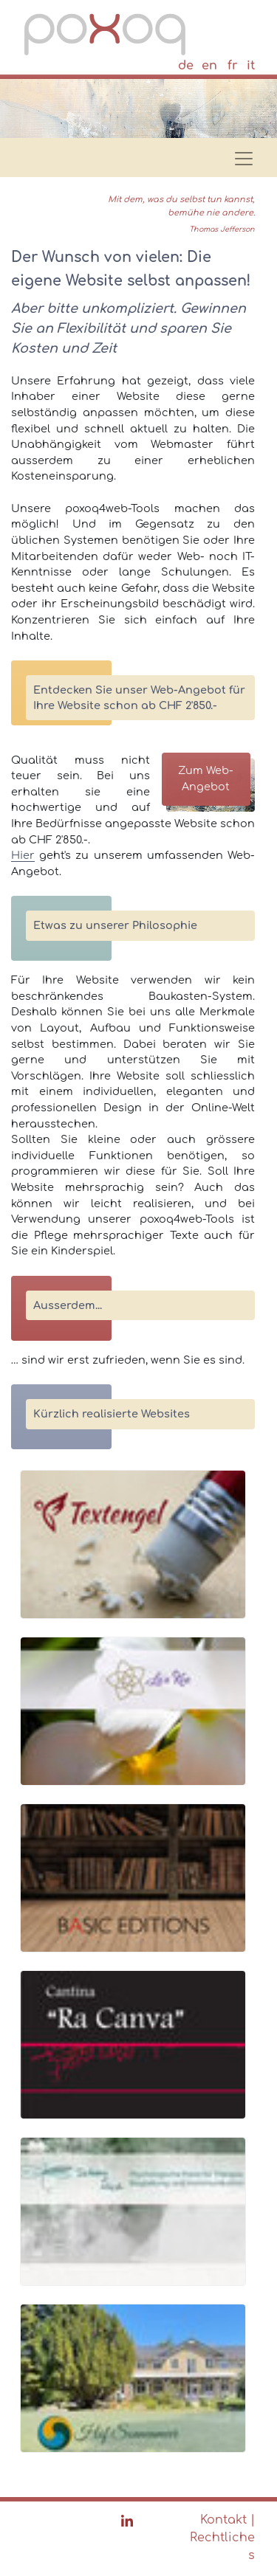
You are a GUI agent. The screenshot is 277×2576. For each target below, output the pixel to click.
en (209, 65)
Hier (23, 855)
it (251, 65)
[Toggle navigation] (239, 154)
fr (233, 65)
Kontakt (223, 2520)
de (186, 65)
